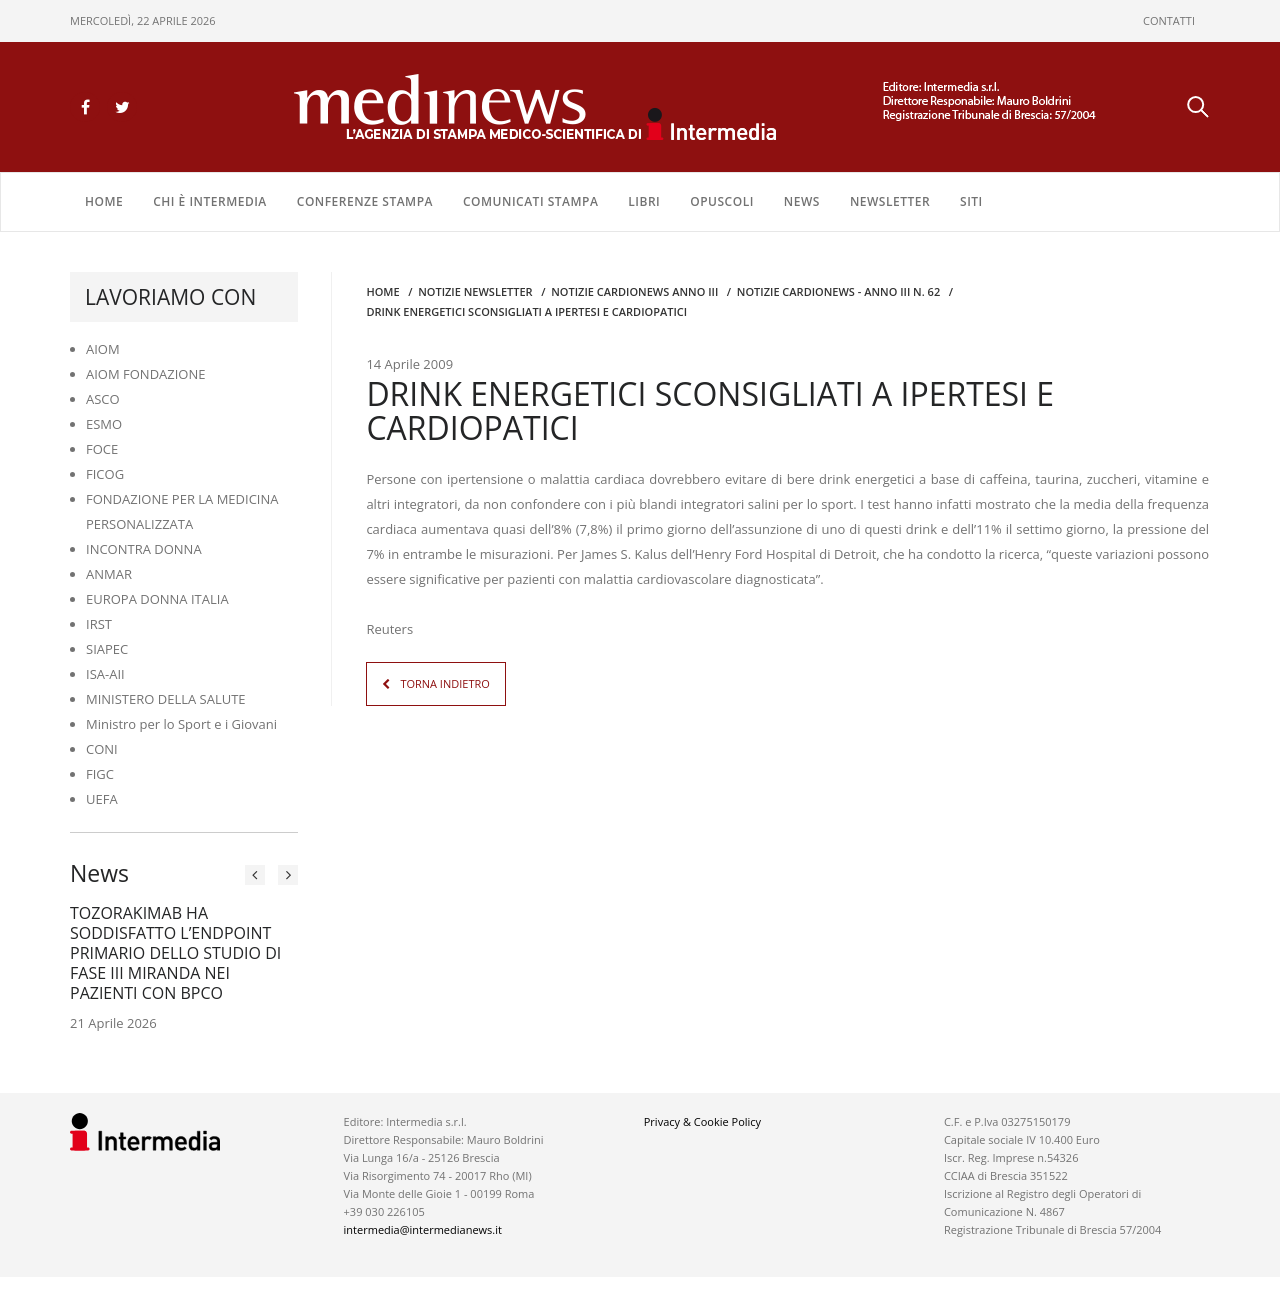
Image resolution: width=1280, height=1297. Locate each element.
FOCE (102, 449)
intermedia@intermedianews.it (423, 1229)
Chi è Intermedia (210, 201)
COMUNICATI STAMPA (530, 201)
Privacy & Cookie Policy (702, 1121)
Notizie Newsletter (475, 291)
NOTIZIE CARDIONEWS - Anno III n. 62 (838, 291)
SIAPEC (107, 649)
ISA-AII (105, 674)
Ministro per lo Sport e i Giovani (181, 724)
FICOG (105, 474)
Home (104, 201)
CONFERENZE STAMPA (365, 201)
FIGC (100, 774)
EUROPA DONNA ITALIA (157, 599)
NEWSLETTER (890, 201)
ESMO (104, 424)
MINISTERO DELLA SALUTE (166, 699)
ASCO (103, 399)
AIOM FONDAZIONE (146, 374)
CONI (102, 749)
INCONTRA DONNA (144, 549)
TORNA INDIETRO (444, 682)
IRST (99, 624)
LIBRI (644, 201)
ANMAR (109, 574)
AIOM (103, 349)
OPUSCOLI (722, 201)
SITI (971, 201)
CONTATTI (1169, 20)
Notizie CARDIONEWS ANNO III (634, 291)
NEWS (802, 201)
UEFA (102, 799)
